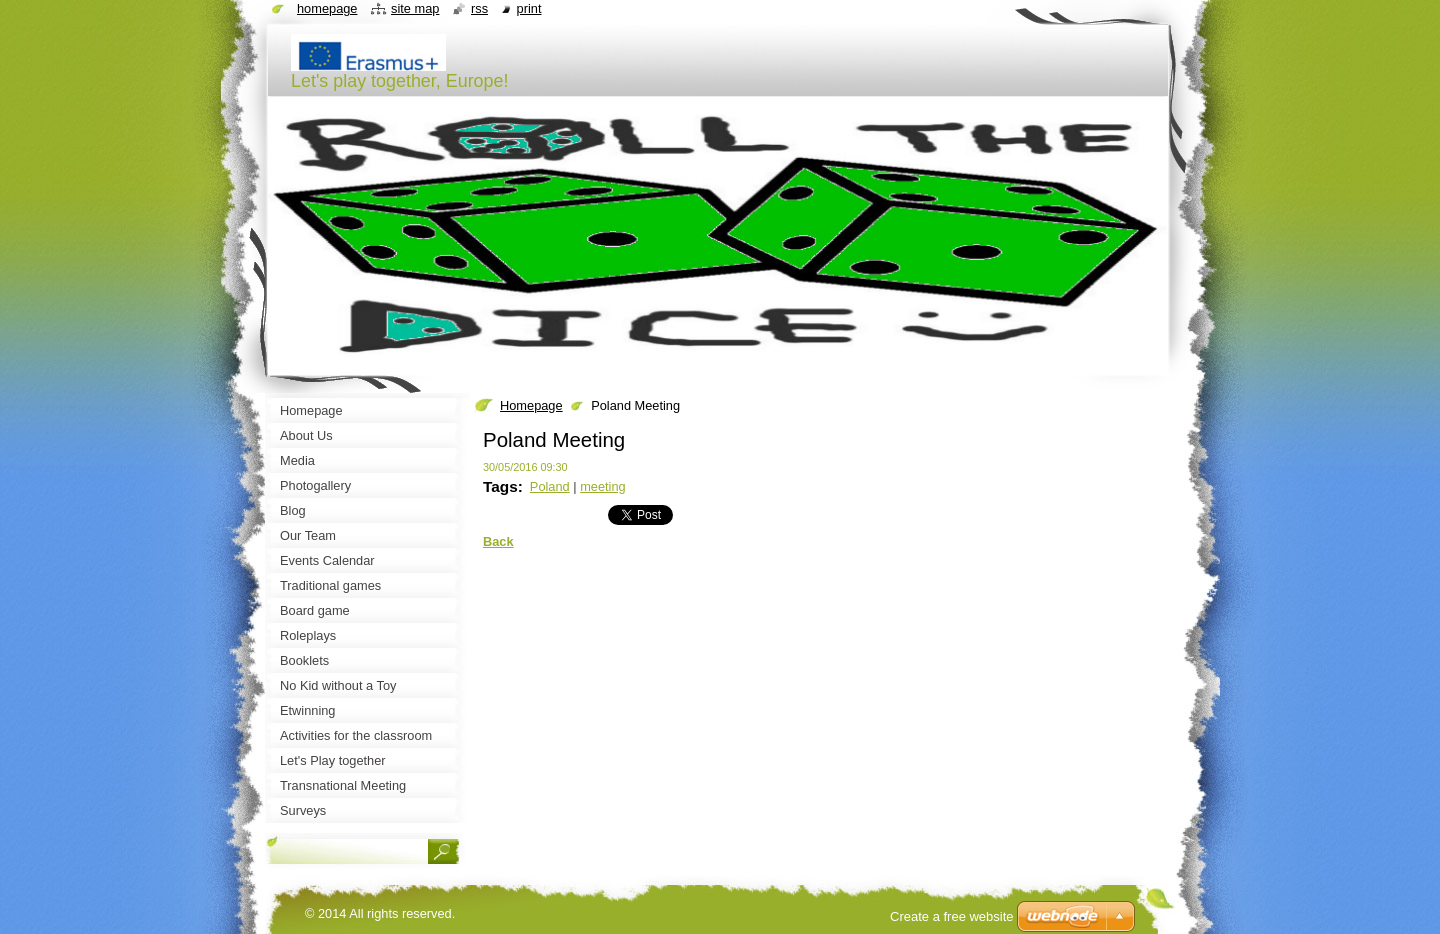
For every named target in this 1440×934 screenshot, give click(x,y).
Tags (500, 486)
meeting (603, 486)
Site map (415, 8)
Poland (550, 486)
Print (529, 8)
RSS (479, 8)
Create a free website (952, 916)
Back (498, 541)
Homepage (531, 405)
